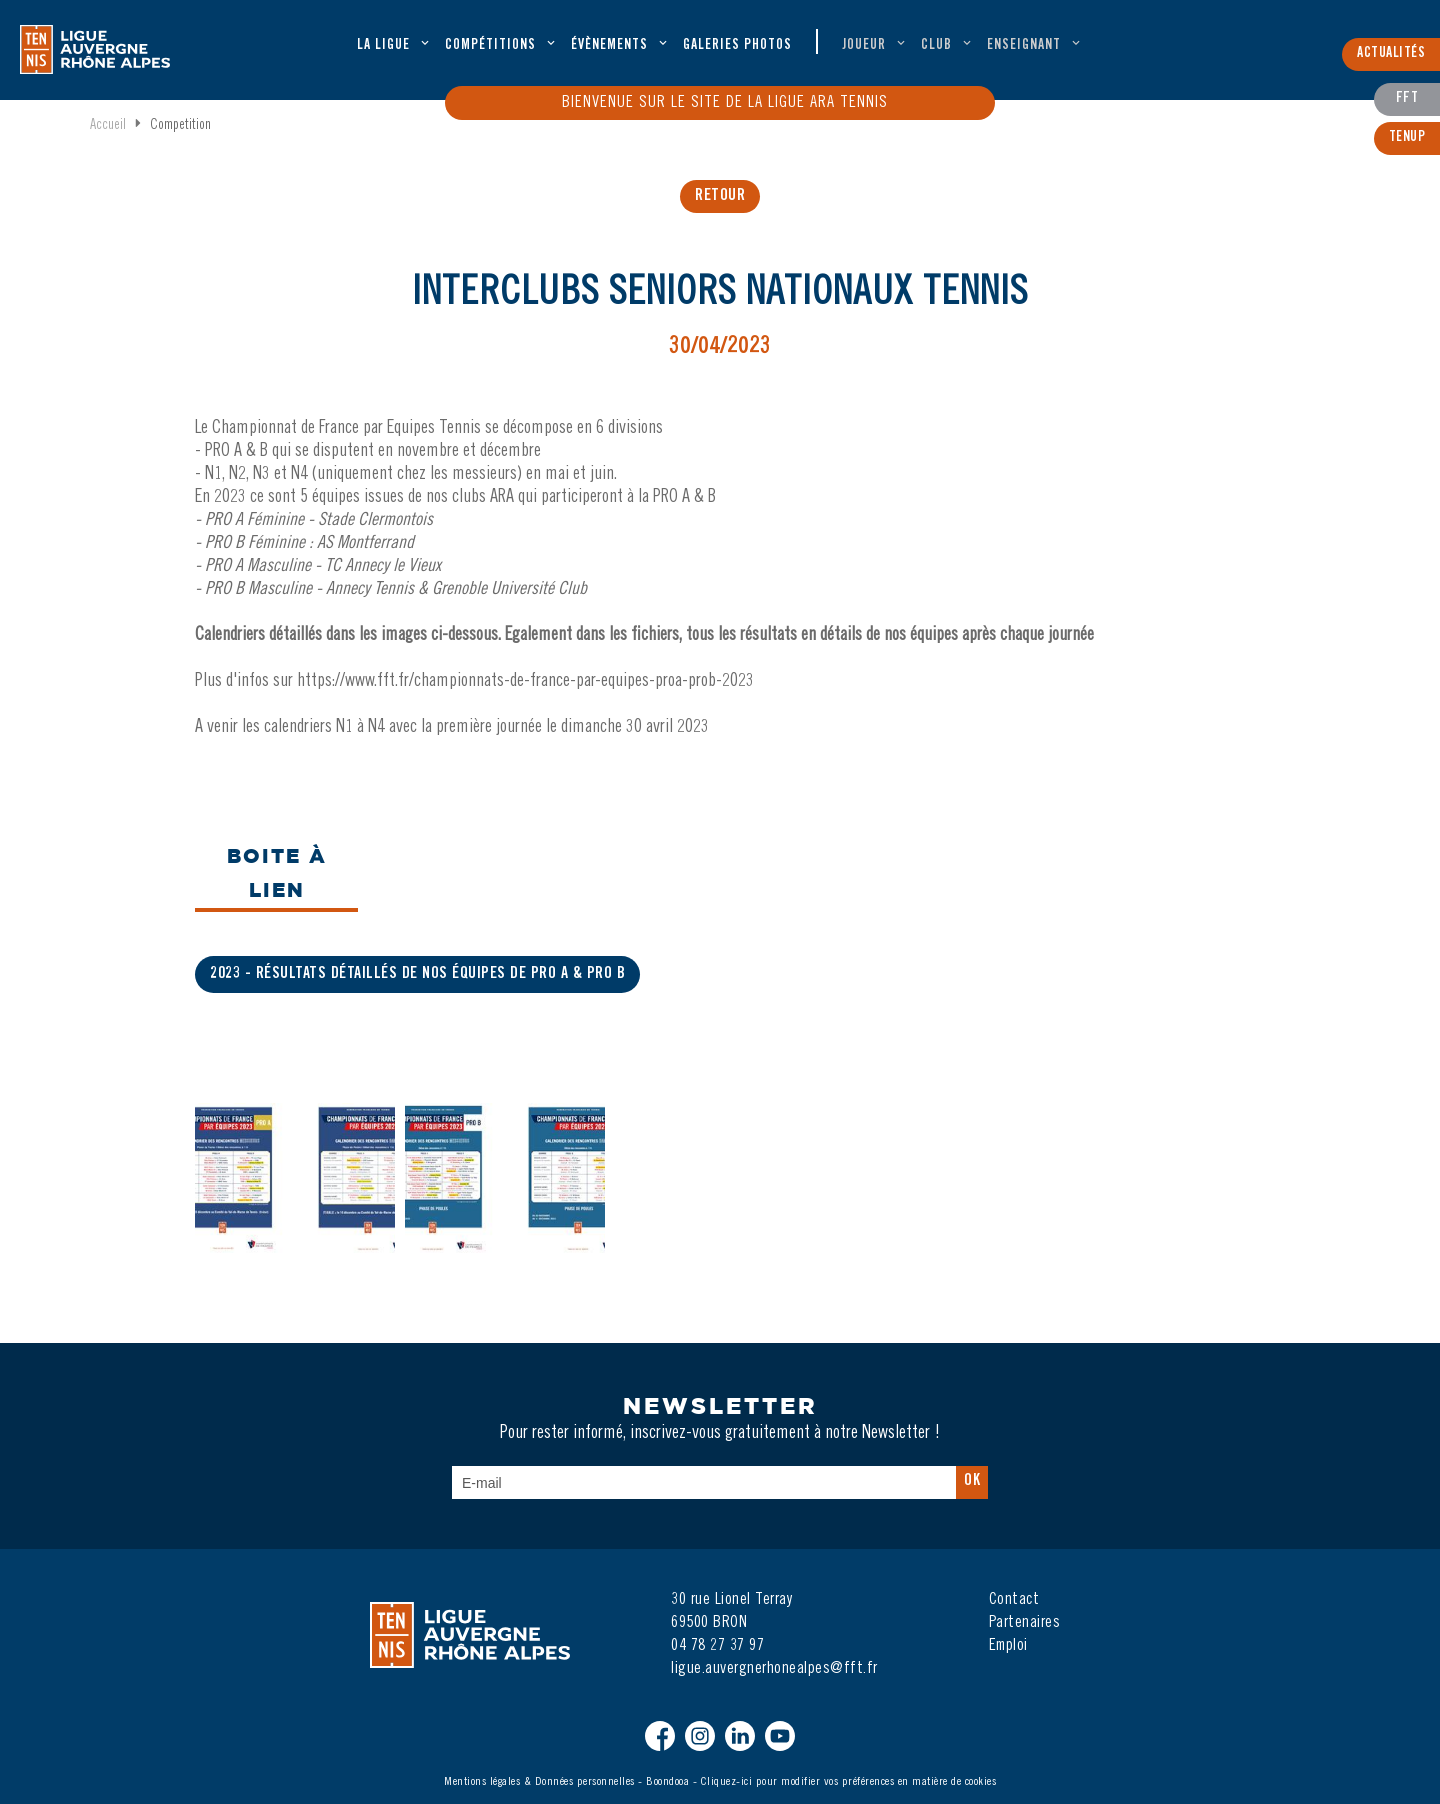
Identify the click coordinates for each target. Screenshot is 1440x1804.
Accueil (108, 126)
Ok (972, 1481)
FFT (1407, 99)
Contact (1014, 1600)
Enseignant (1024, 46)
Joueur (864, 46)
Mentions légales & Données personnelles (539, 1782)
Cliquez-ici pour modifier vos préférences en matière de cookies (849, 1782)
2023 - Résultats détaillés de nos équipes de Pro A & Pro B (417, 974)
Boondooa (667, 1782)
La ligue (383, 46)
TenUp (1407, 138)
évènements (609, 46)
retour (720, 196)
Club (936, 46)
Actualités (1391, 54)
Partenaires (1025, 1623)
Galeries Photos (737, 46)
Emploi (1008, 1646)
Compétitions (490, 46)
